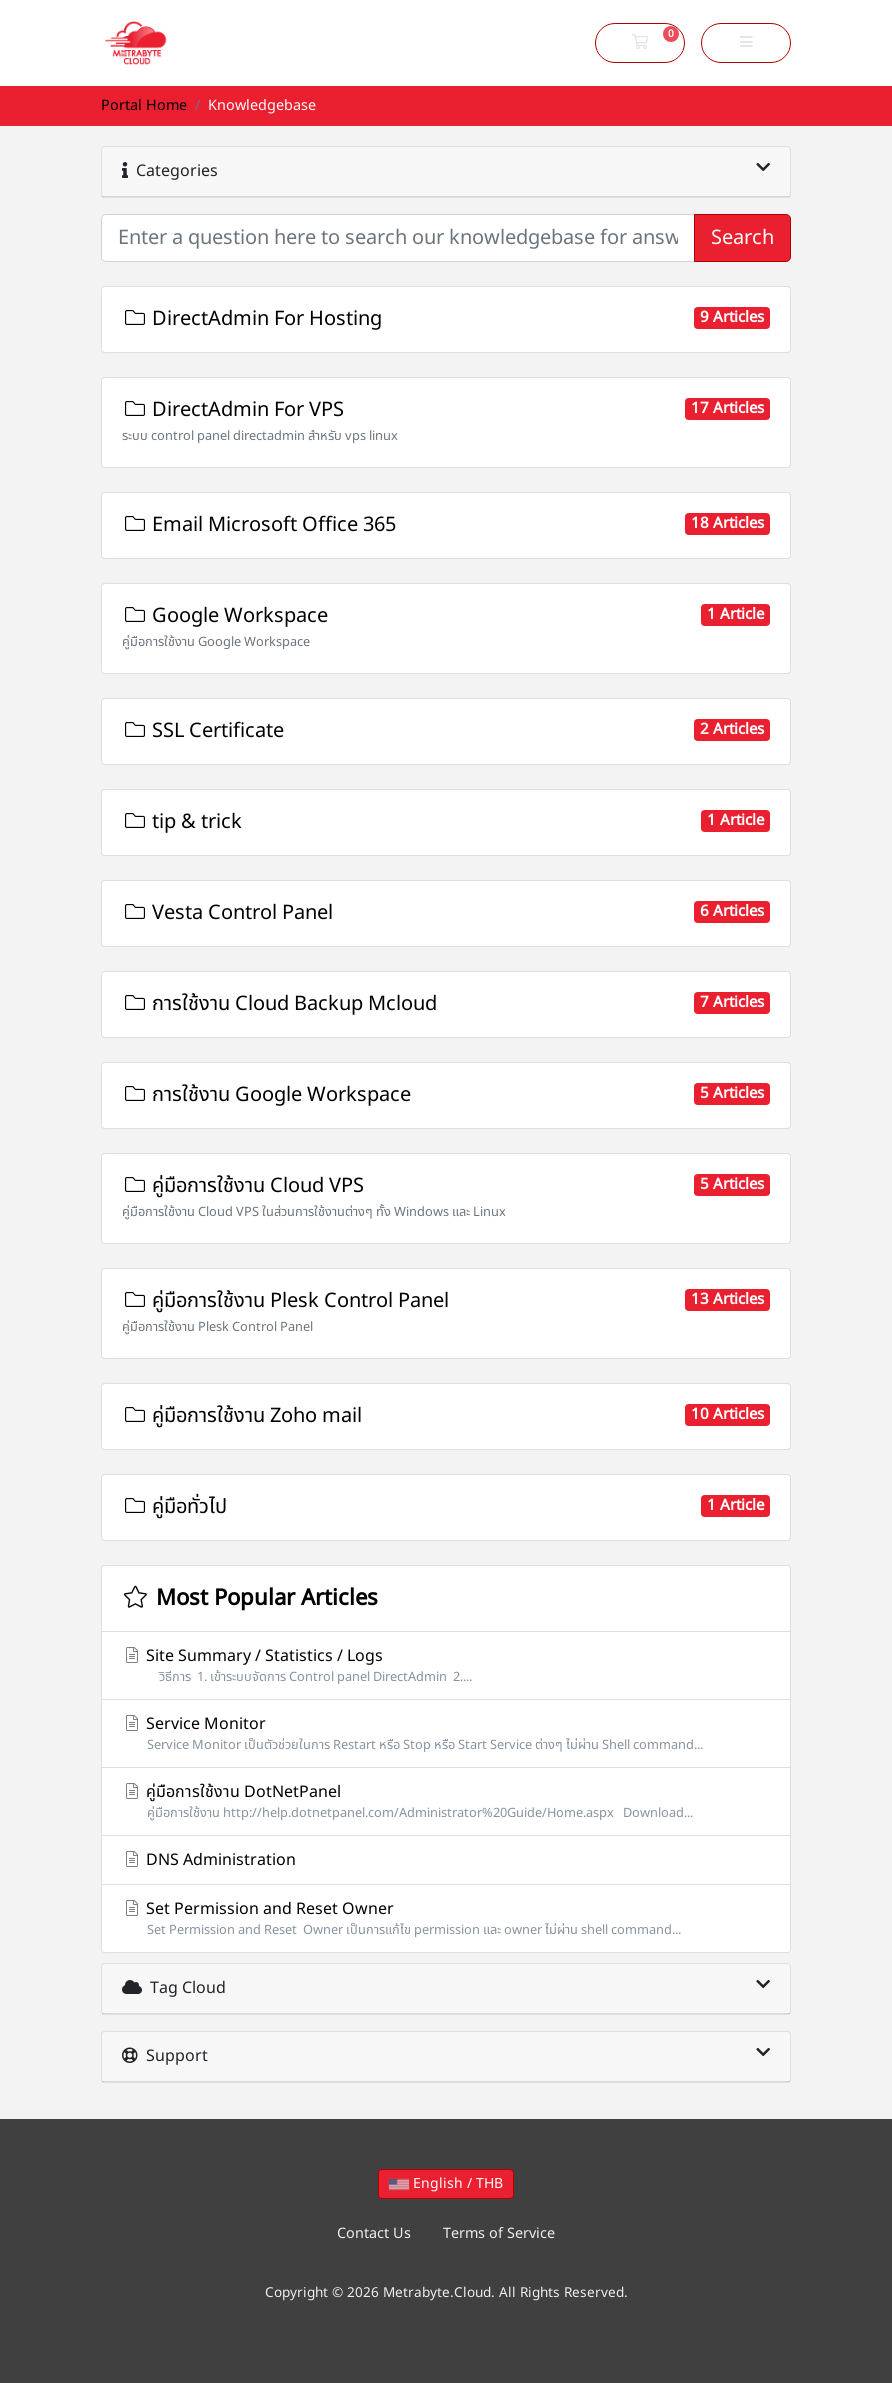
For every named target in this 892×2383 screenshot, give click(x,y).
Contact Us (374, 2233)
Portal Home (144, 105)
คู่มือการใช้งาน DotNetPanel (446, 1801)
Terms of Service (499, 2233)
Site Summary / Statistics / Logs (446, 1665)
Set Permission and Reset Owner (446, 1918)
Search (742, 238)
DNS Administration (209, 1860)
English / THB (446, 2183)
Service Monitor (446, 1733)
